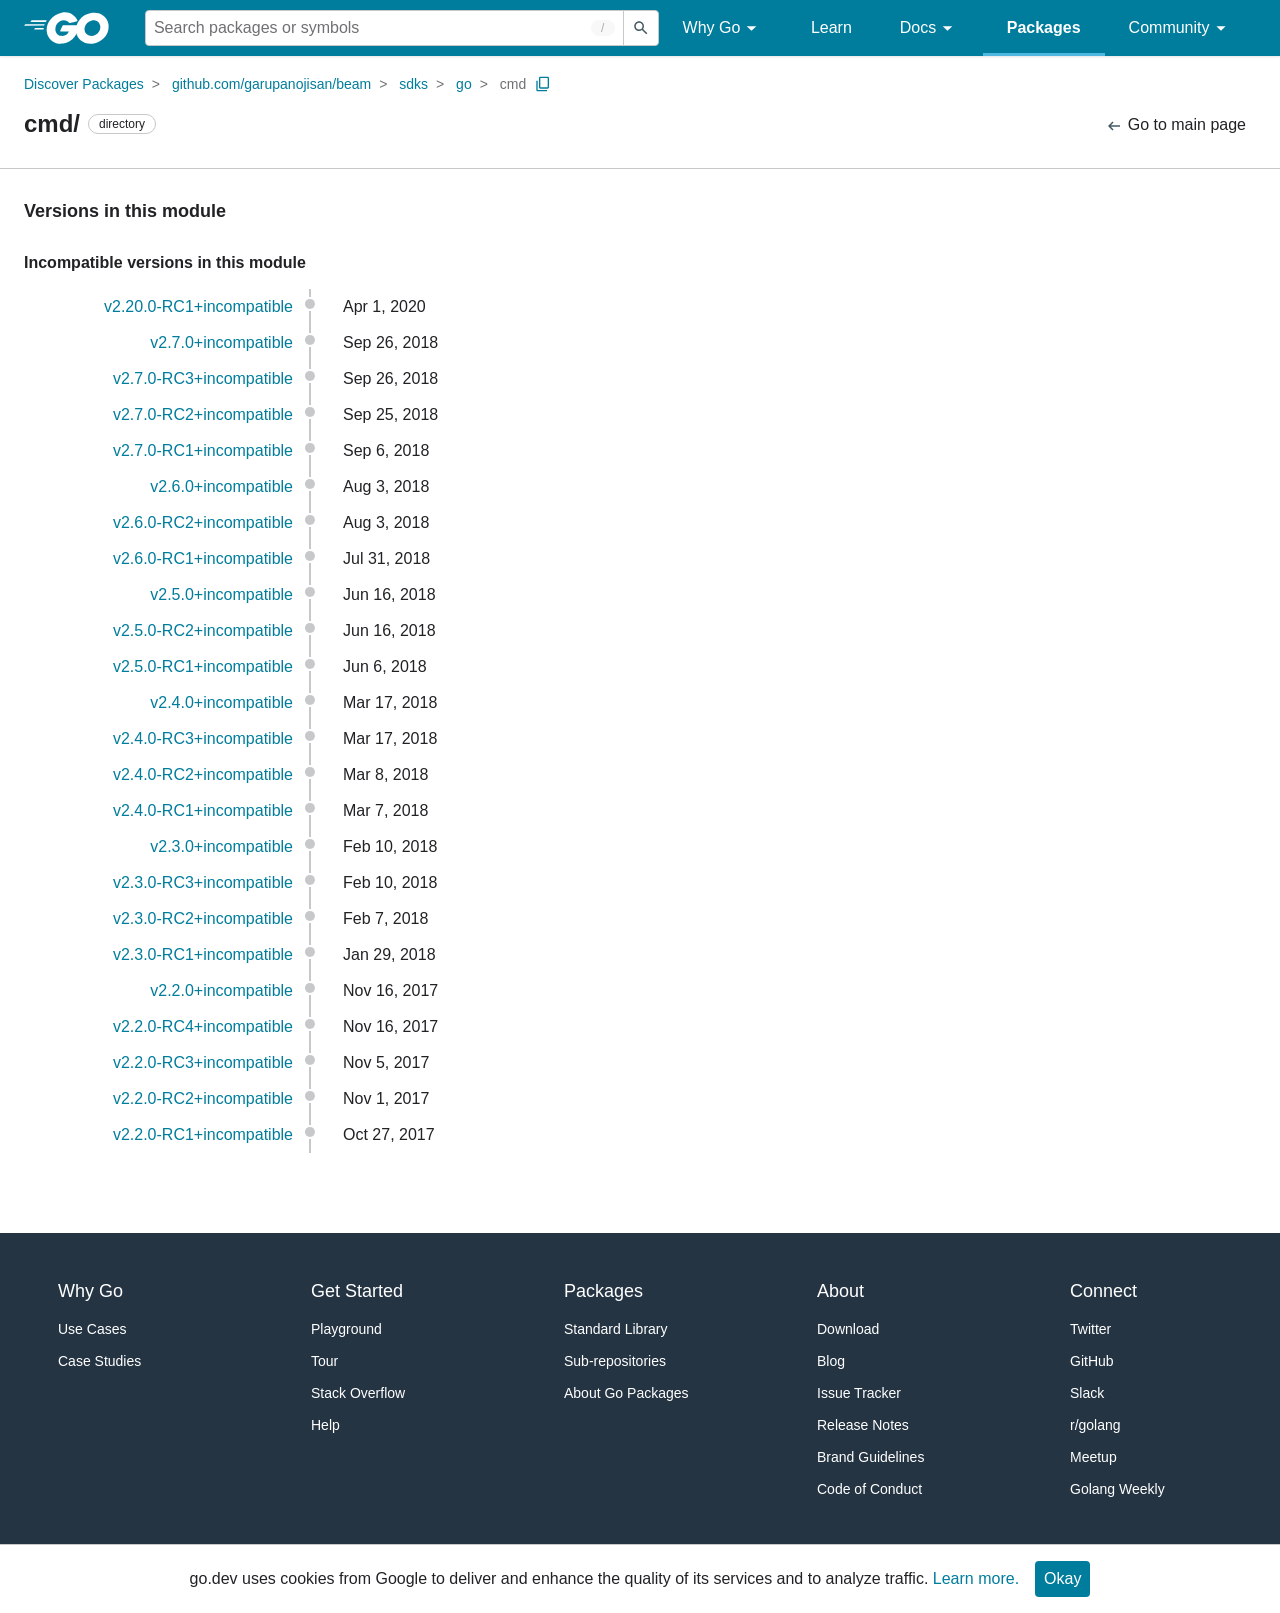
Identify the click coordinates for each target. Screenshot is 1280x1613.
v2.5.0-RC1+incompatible (203, 666)
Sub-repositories (615, 1361)
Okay (1062, 1578)
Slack (1087, 1393)
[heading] (84, 28)
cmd (513, 84)
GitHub (1092, 1361)
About (840, 1291)
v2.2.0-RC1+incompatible (203, 1134)
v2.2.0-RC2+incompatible (203, 1098)
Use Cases (92, 1329)
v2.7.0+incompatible (221, 342)
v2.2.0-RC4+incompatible (203, 1026)
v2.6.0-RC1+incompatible (203, 558)
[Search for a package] (384, 28)
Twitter (1090, 1329)
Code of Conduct (869, 1489)
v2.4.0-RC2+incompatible (203, 774)
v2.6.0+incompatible (221, 486)
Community (1180, 28)
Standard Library (616, 1329)
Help (325, 1425)
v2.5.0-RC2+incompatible (203, 630)
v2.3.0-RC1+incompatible (203, 954)
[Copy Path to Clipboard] (543, 84)
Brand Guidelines (870, 1457)
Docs (929, 28)
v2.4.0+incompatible (221, 702)
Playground (346, 1329)
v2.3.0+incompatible (221, 846)
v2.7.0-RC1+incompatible (203, 450)
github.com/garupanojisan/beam (271, 84)
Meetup (1093, 1457)
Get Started (357, 1291)
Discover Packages (84, 84)
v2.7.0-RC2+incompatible (203, 414)
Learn (831, 27)
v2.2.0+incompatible (221, 990)
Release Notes (863, 1425)
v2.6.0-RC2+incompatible (203, 522)
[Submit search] (641, 28)
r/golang (1095, 1425)
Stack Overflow (358, 1393)
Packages (1044, 27)
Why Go (723, 28)
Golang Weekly (1117, 1489)
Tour (324, 1361)
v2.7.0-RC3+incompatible (203, 378)
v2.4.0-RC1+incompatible (203, 810)
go (464, 84)
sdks (413, 84)
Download (848, 1329)
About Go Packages (626, 1393)
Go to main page (1175, 125)
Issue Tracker (859, 1393)
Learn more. (976, 1578)
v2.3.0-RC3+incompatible (203, 882)
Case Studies (99, 1361)
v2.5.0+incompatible (221, 594)
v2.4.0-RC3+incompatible (203, 738)
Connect (1103, 1291)
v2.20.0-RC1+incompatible (198, 306)
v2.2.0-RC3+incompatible (203, 1062)
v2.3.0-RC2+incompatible (203, 918)
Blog (831, 1361)
